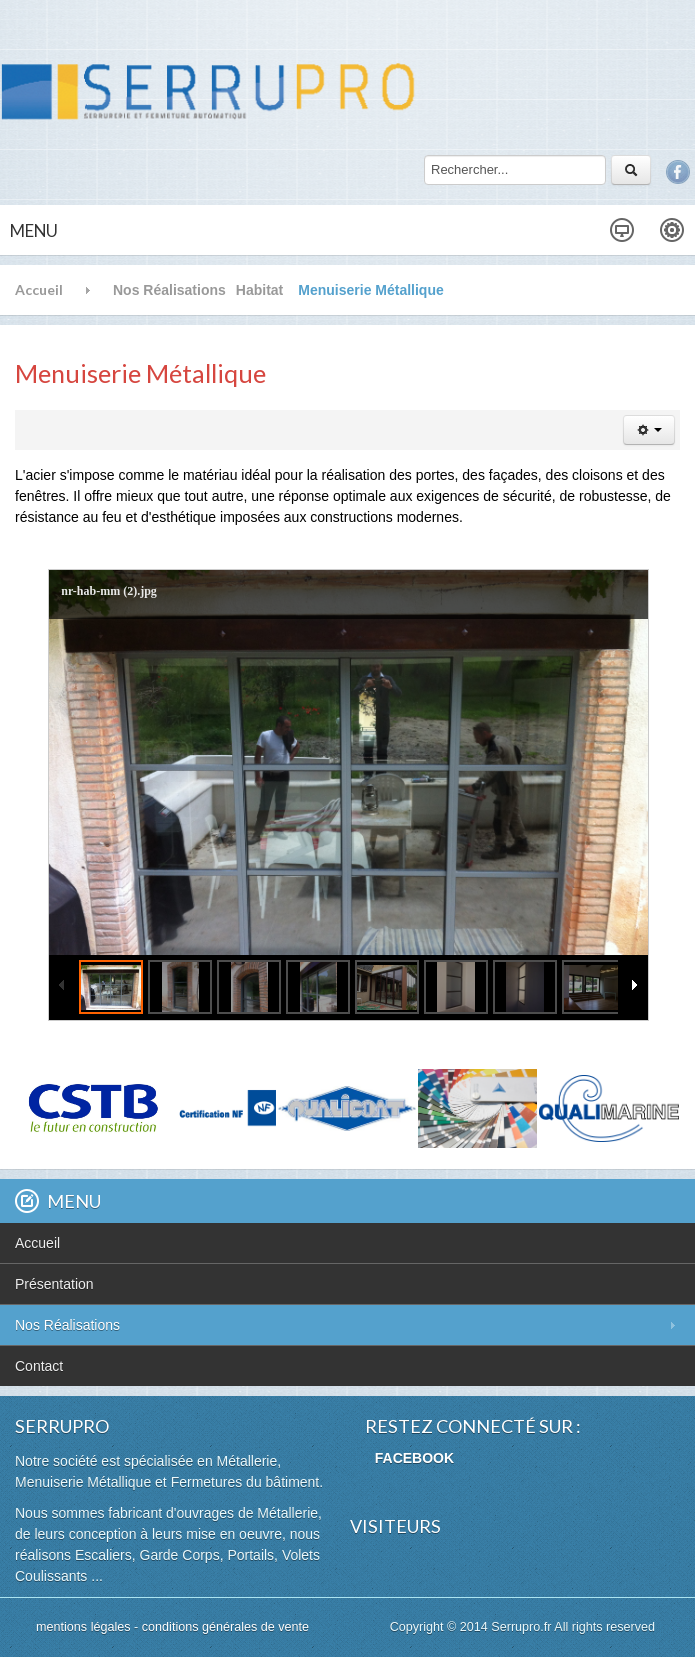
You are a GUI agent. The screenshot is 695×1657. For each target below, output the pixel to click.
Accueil (39, 289)
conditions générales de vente (225, 1627)
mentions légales (85, 1627)
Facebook (678, 172)
